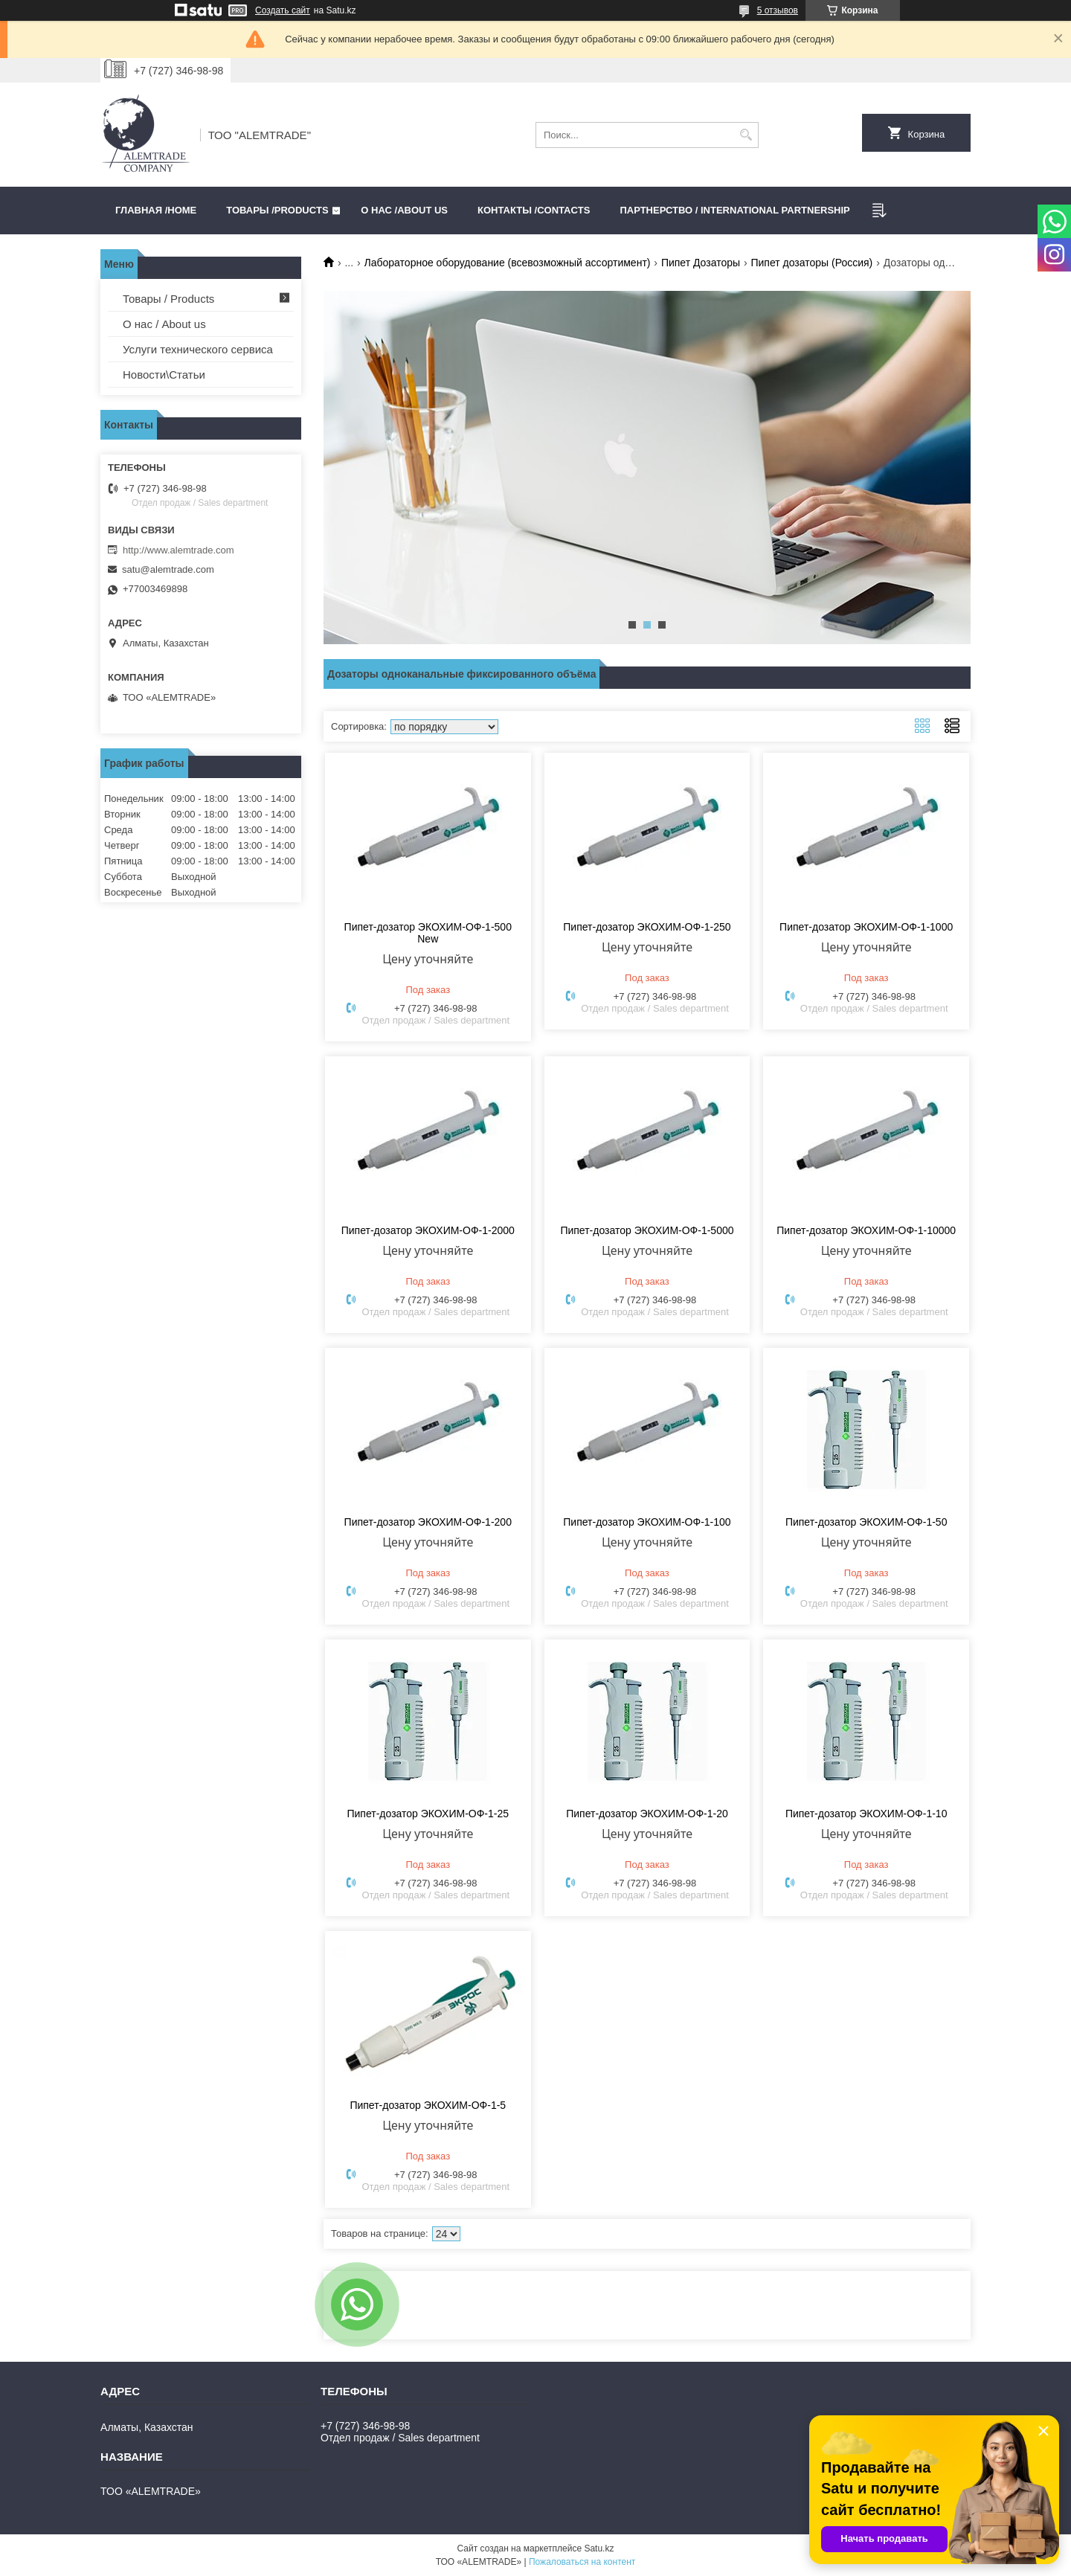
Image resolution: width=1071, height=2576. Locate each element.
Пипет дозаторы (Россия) (811, 263)
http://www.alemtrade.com (178, 550)
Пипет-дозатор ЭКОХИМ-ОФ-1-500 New (428, 933)
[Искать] (746, 135)
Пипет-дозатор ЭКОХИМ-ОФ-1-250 (646, 927)
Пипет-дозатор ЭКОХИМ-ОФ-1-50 (866, 1522)
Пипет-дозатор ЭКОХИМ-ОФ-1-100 (646, 1522)
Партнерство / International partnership (734, 210)
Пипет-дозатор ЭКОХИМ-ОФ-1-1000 (866, 927)
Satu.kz (599, 2548)
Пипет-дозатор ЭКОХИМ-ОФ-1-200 (428, 1522)
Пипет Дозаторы (700, 263)
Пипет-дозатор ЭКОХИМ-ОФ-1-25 (428, 1813)
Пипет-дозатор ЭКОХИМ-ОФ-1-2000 (428, 1230)
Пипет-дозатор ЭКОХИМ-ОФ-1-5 (428, 2105)
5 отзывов (777, 10)
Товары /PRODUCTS (277, 210)
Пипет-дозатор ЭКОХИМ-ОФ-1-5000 (646, 1230)
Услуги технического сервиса (198, 349)
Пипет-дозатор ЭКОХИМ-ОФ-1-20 (647, 1813)
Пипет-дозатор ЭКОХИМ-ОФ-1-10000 (866, 1230)
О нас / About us (164, 324)
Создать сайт (282, 10)
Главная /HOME (155, 210)
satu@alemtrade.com (168, 569)
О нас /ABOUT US (404, 210)
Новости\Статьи (164, 374)
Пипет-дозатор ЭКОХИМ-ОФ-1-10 (866, 1813)
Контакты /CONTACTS (533, 210)
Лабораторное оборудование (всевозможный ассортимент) (507, 263)
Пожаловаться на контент (582, 2562)
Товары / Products (168, 298)
